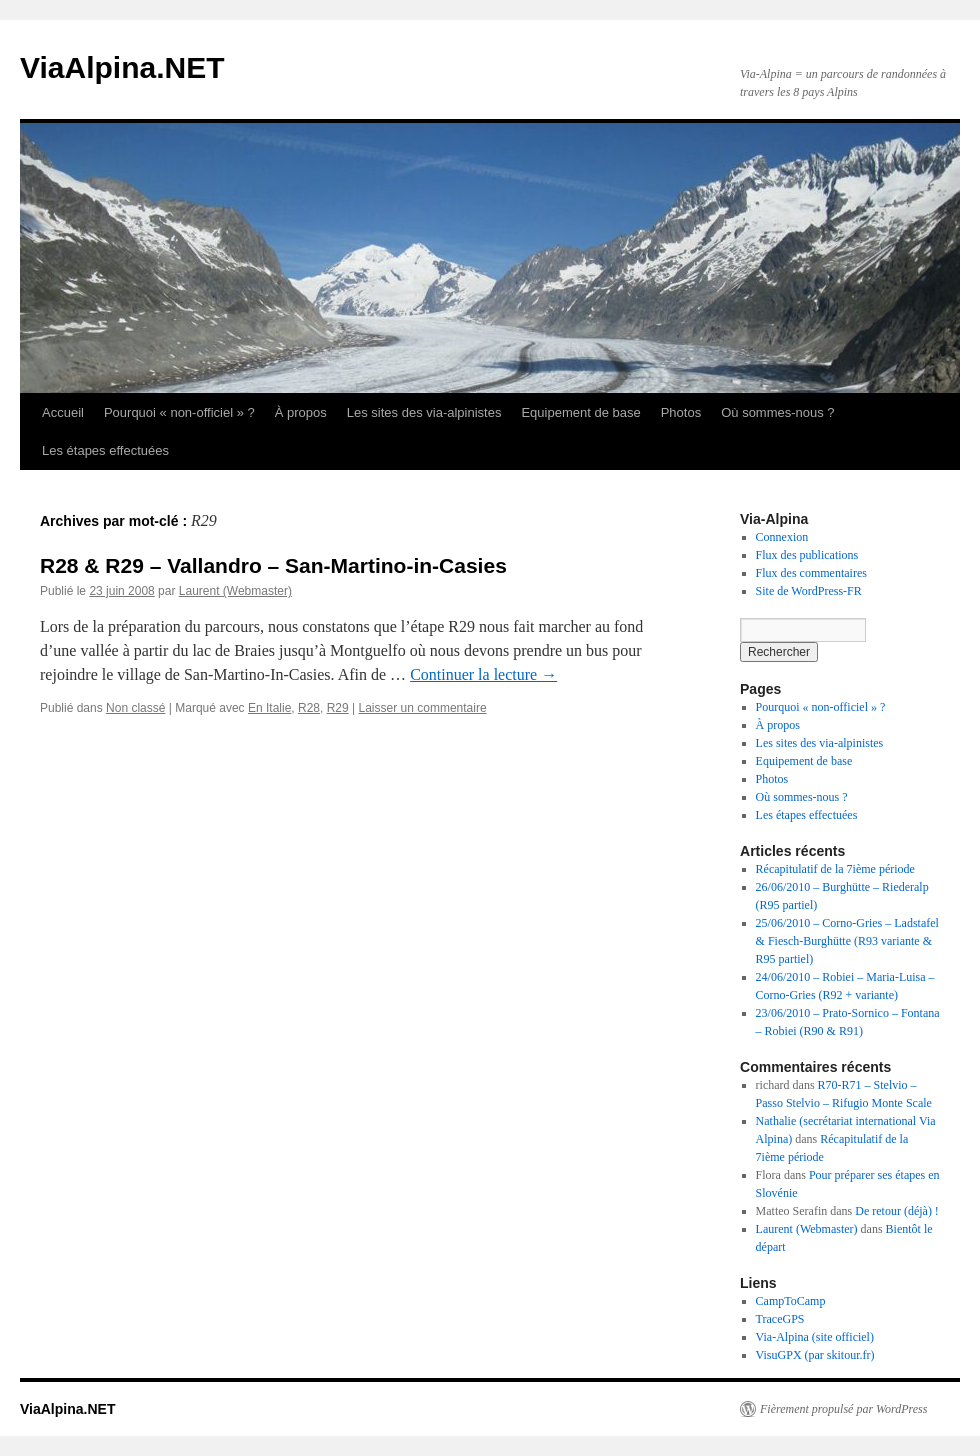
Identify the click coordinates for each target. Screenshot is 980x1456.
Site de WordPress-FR (809, 591)
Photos (681, 412)
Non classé (135, 708)
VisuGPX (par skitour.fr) (815, 1355)
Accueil (63, 412)
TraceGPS (780, 1319)
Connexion (782, 537)
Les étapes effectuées (105, 450)
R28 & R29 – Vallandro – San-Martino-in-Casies (273, 565)
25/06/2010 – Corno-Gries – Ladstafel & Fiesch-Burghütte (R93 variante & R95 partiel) (847, 941)
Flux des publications (807, 555)
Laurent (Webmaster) (235, 591)
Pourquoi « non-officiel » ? (179, 412)
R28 (309, 708)
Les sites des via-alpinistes (424, 412)
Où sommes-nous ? (777, 412)
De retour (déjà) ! (897, 1211)
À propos (301, 412)
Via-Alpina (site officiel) (815, 1337)
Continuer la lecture (483, 674)
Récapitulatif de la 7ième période (835, 869)
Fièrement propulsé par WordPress (843, 1409)
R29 (338, 708)
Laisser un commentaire (423, 708)
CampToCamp (791, 1301)
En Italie (269, 708)
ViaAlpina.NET (122, 67)
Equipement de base (580, 412)
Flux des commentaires (811, 573)
